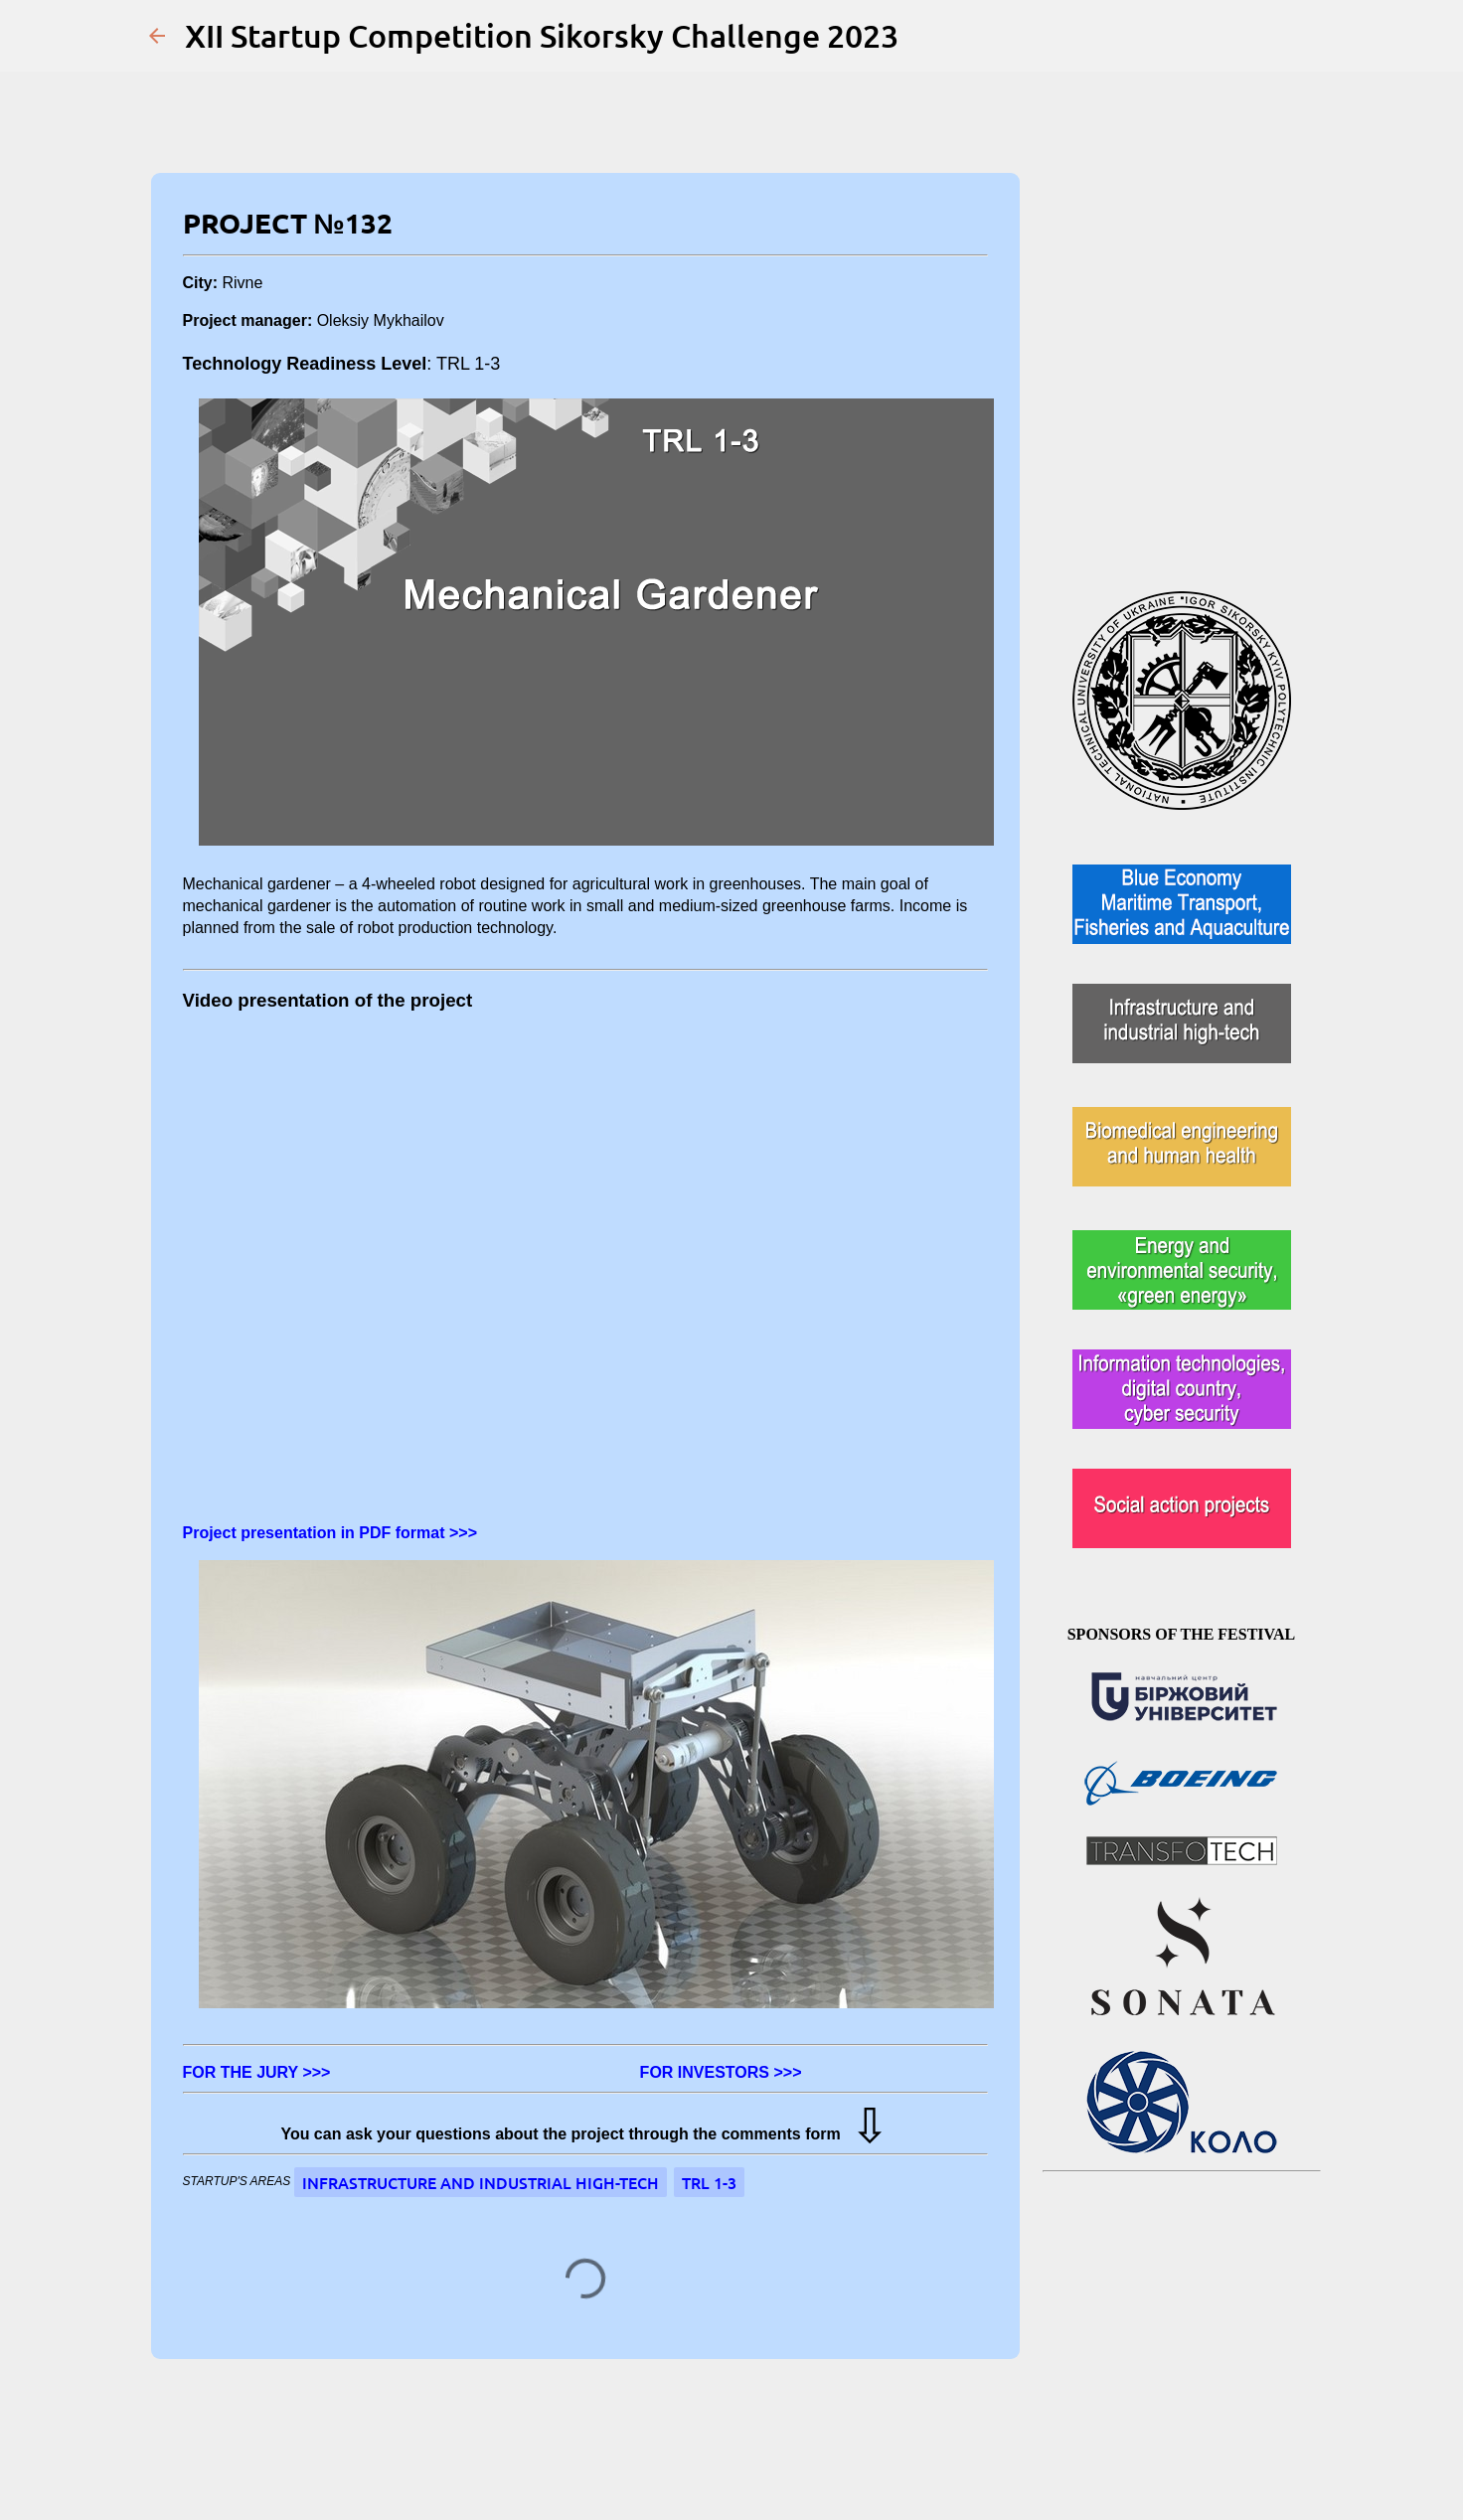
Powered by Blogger (732, 2411)
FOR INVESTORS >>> (721, 2072)
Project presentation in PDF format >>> (330, 1532)
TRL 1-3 (709, 2182)
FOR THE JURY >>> (261, 2072)
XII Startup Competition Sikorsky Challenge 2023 (541, 35)
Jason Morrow (775, 2451)
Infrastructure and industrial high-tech (480, 2182)
